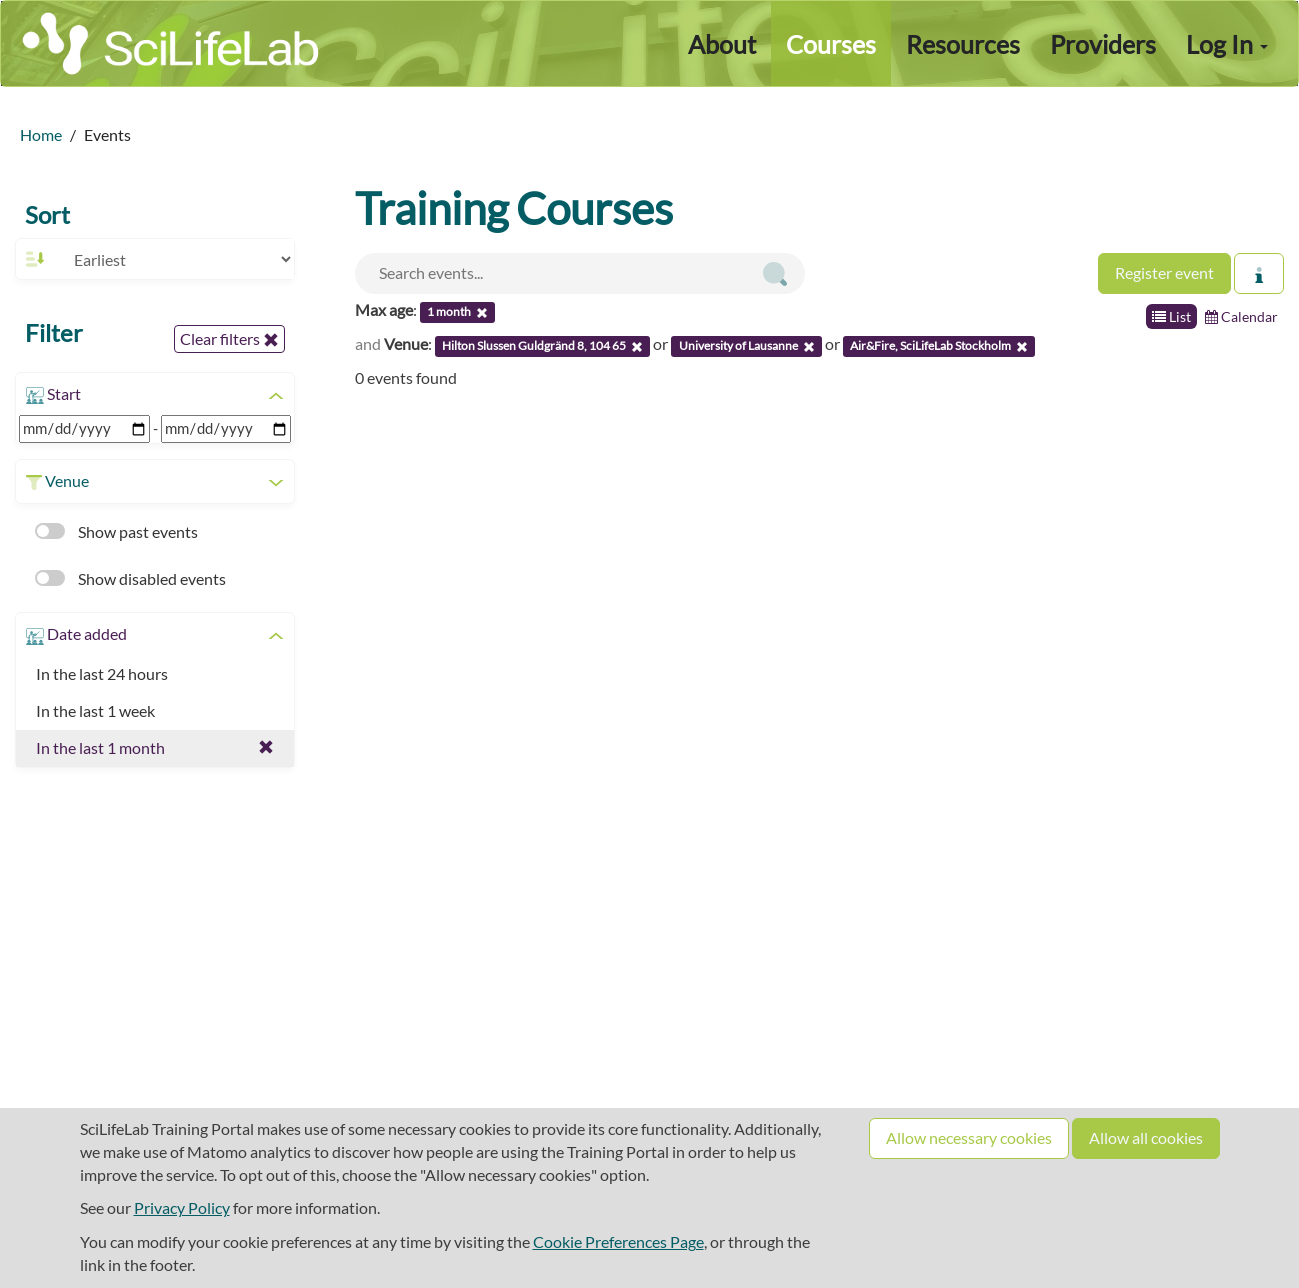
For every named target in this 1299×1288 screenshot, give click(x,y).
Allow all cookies (1146, 1137)
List (1171, 316)
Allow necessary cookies (969, 1137)
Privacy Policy (182, 1207)
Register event (1164, 272)
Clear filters (229, 339)
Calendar (1241, 316)
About (722, 44)
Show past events (116, 531)
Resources (963, 44)
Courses (831, 44)
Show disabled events (130, 578)
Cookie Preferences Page (618, 1241)
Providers (1103, 44)
